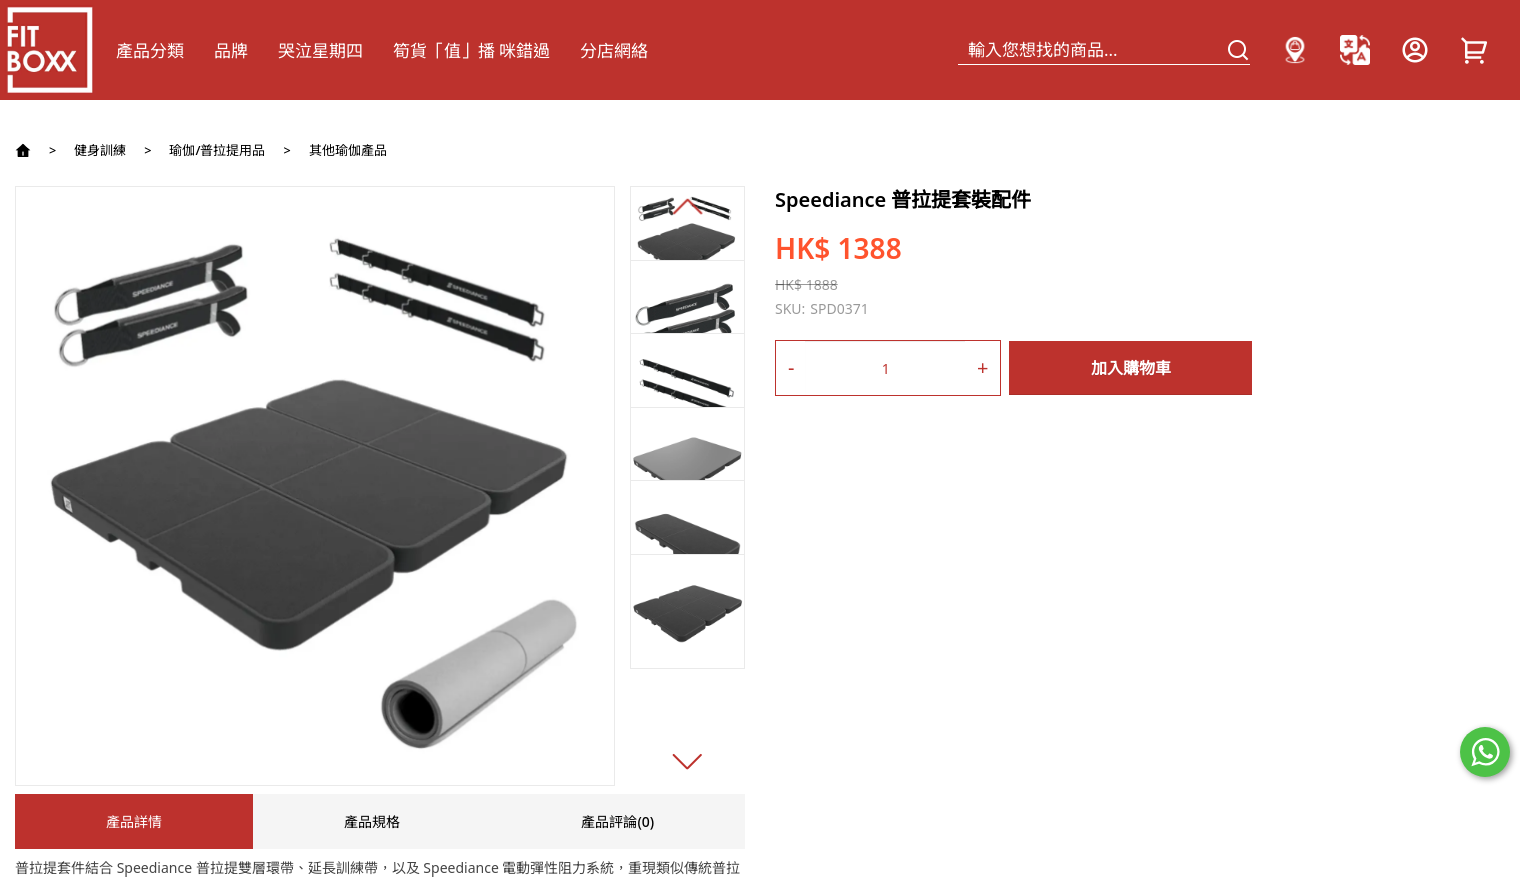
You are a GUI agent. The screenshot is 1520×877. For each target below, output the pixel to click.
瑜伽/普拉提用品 (217, 150)
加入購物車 (1131, 368)
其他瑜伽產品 (348, 150)
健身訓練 (100, 150)
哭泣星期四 (320, 50)
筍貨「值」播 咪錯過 (471, 50)
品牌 (231, 50)
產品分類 (150, 50)
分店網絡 (614, 50)
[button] (688, 206)
